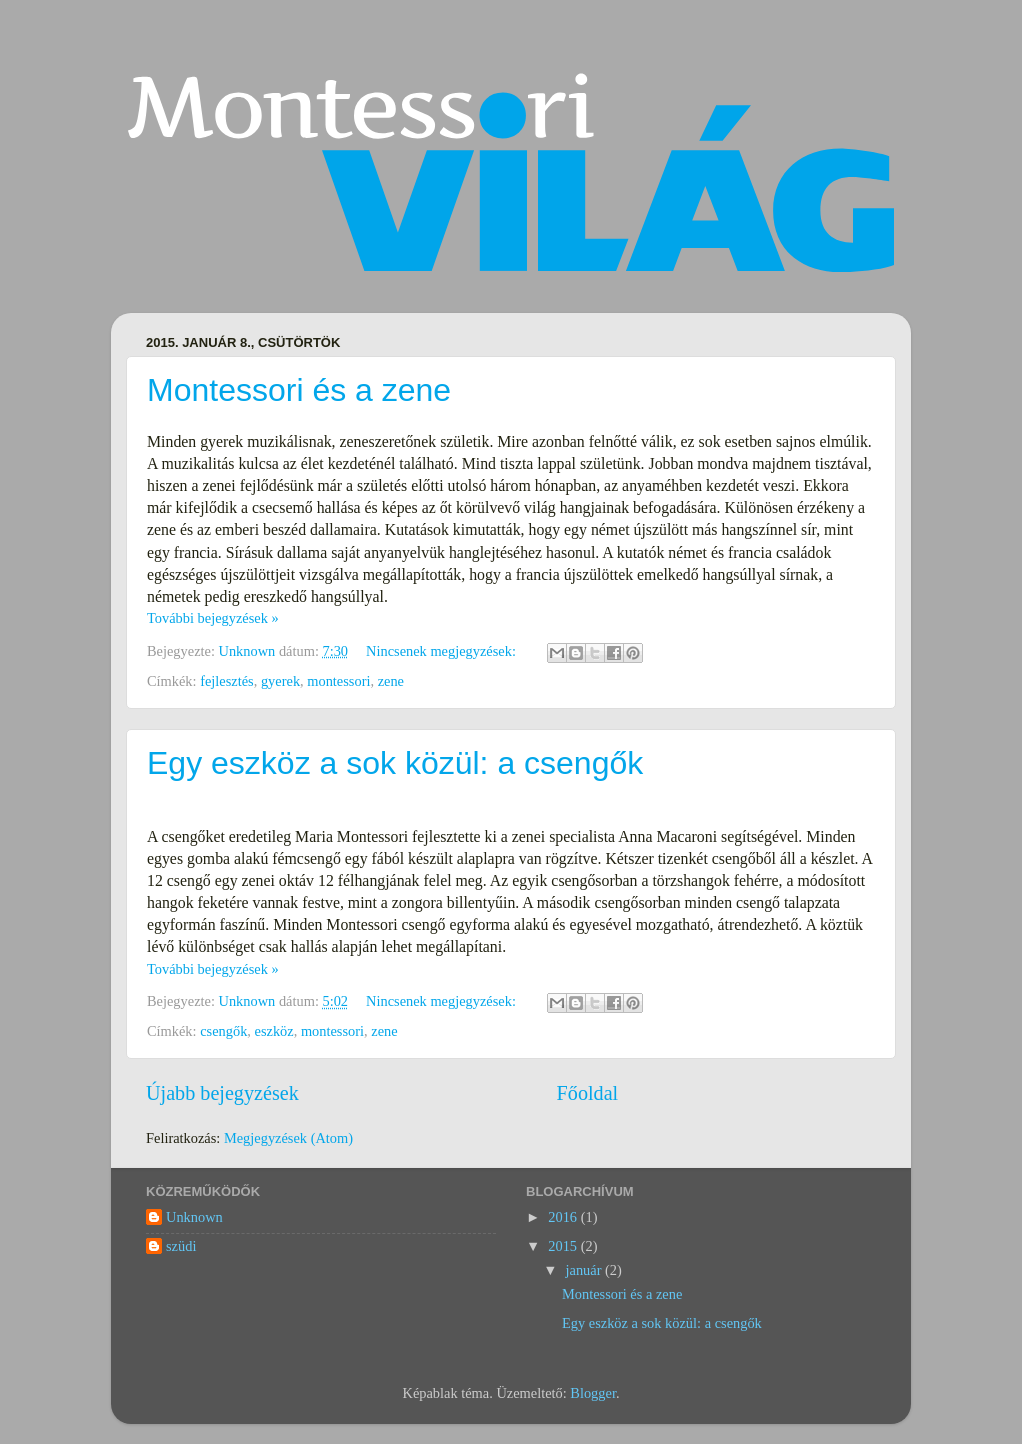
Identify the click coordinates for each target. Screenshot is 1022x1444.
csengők (223, 1031)
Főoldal (588, 1093)
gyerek (280, 681)
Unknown (194, 1217)
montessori (338, 681)
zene (391, 681)
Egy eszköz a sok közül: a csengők (395, 763)
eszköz (274, 1031)
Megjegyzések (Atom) (288, 1138)
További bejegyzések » (213, 618)
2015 (564, 1246)
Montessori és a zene (299, 390)
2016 (564, 1217)
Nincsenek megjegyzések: (442, 651)
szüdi (181, 1246)
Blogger (593, 1393)
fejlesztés (227, 681)
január (586, 1270)
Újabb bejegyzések (222, 1093)
